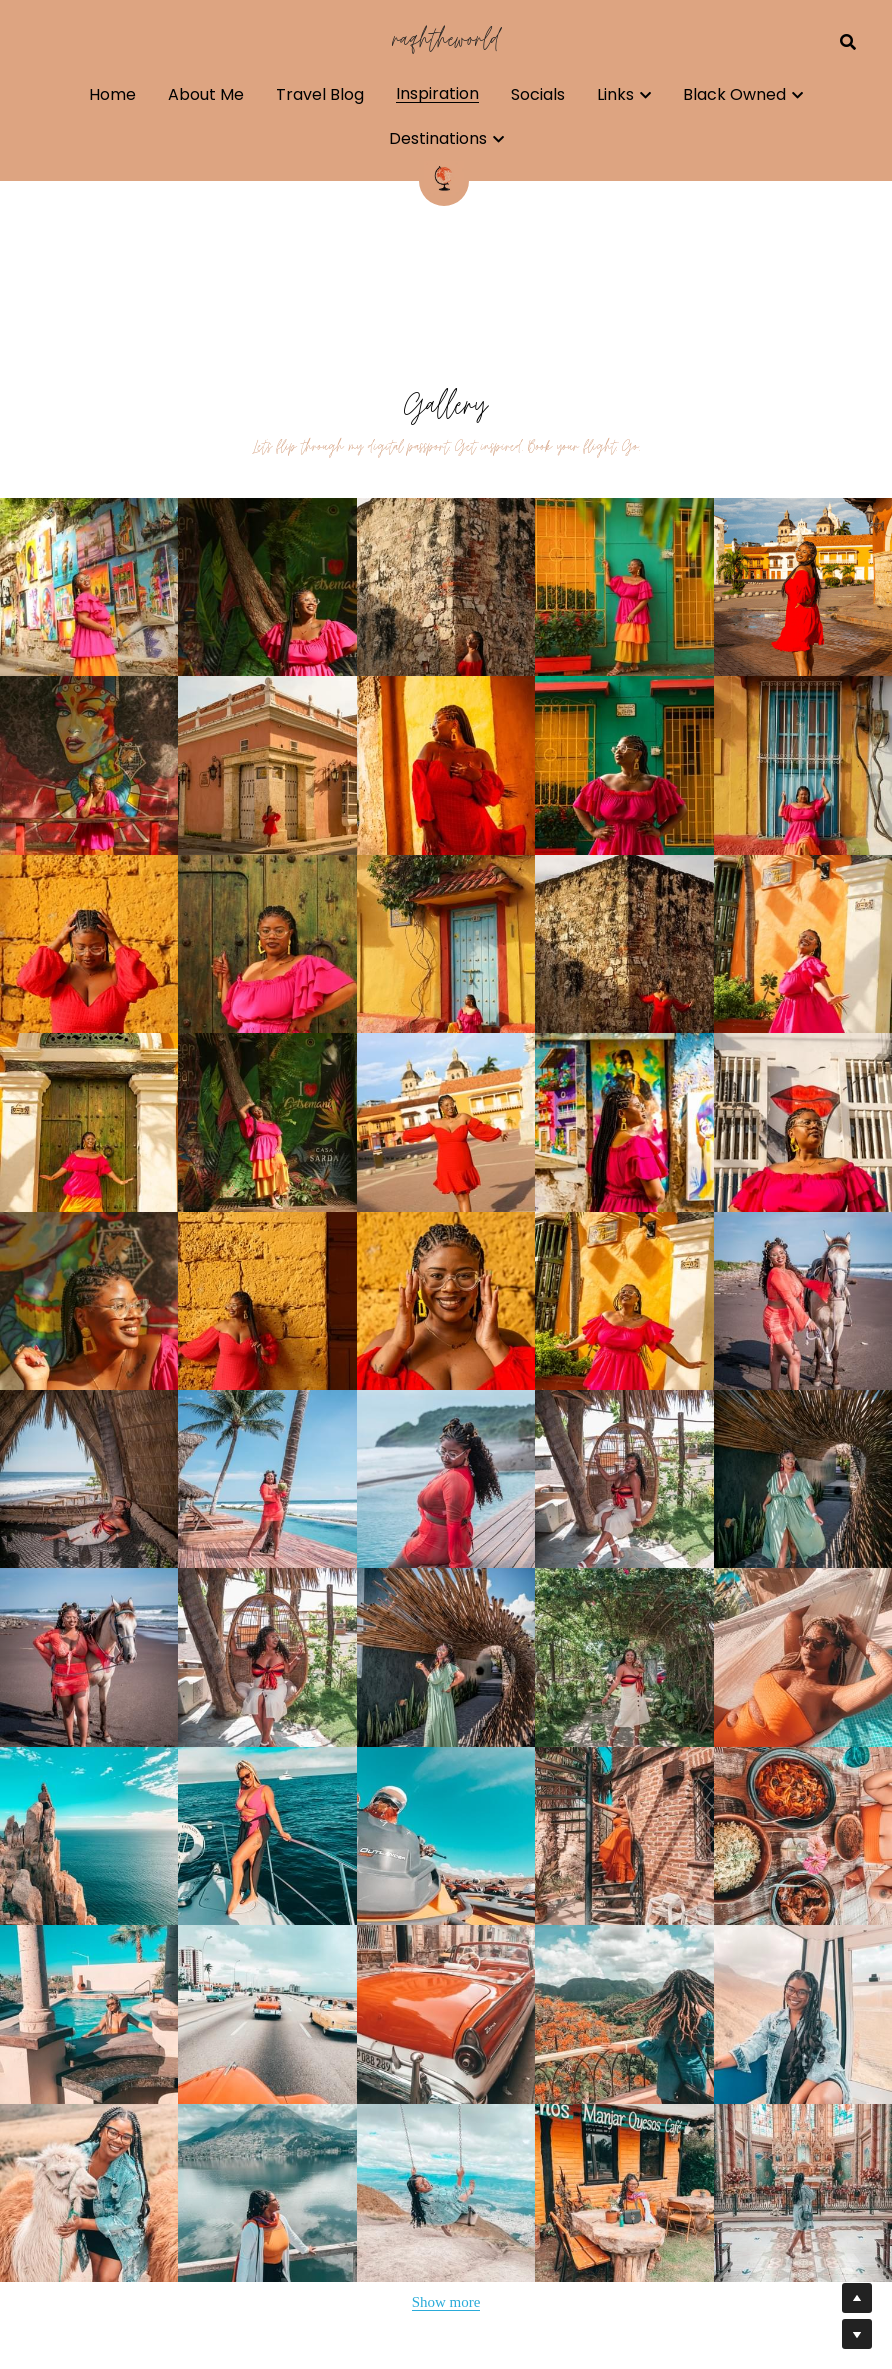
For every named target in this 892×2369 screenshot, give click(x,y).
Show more (446, 2302)
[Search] (848, 42)
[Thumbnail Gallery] (89, 587)
